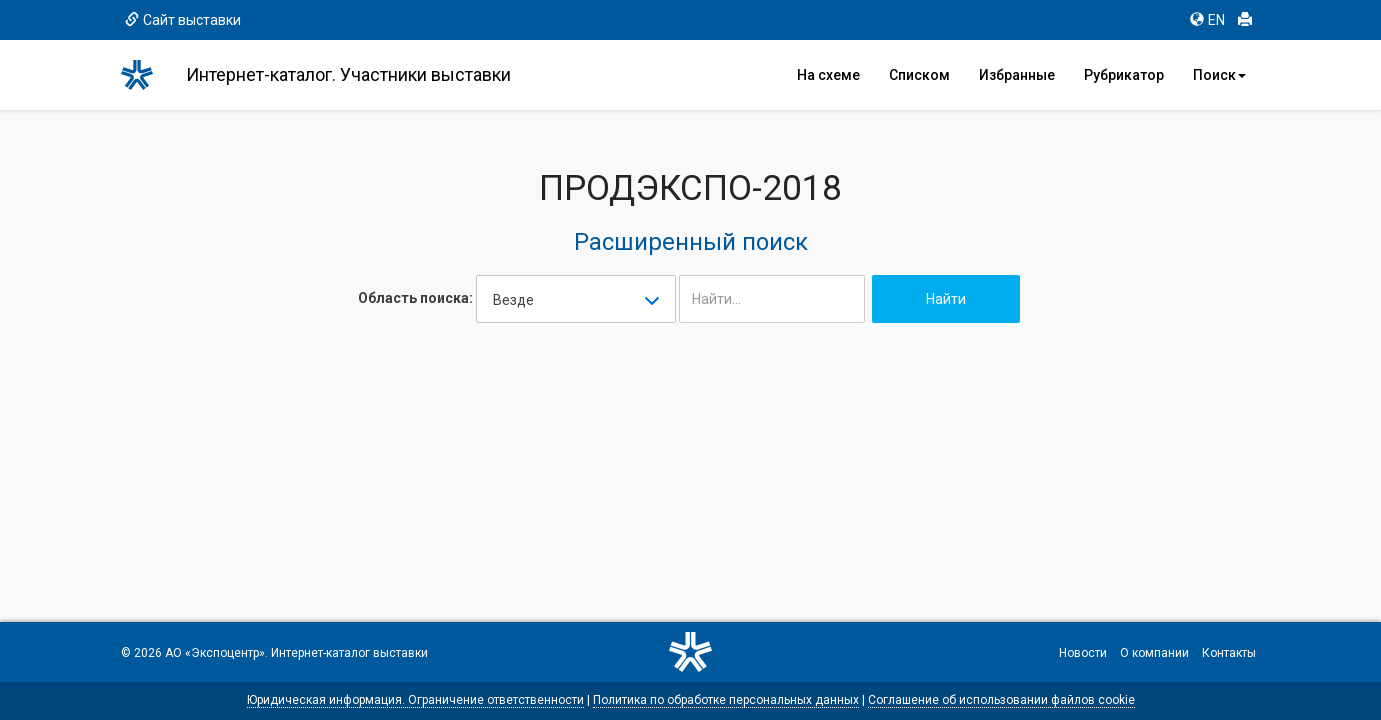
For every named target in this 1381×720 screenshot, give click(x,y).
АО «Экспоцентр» (215, 653)
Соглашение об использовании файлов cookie (1001, 700)
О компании (1154, 653)
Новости (1083, 653)
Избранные (1017, 75)
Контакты (1229, 653)
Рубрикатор (1124, 75)
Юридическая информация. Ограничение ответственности (415, 700)
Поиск (1219, 75)
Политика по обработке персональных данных (726, 700)
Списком (919, 75)
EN (1207, 20)
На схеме (828, 75)
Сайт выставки (183, 20)
